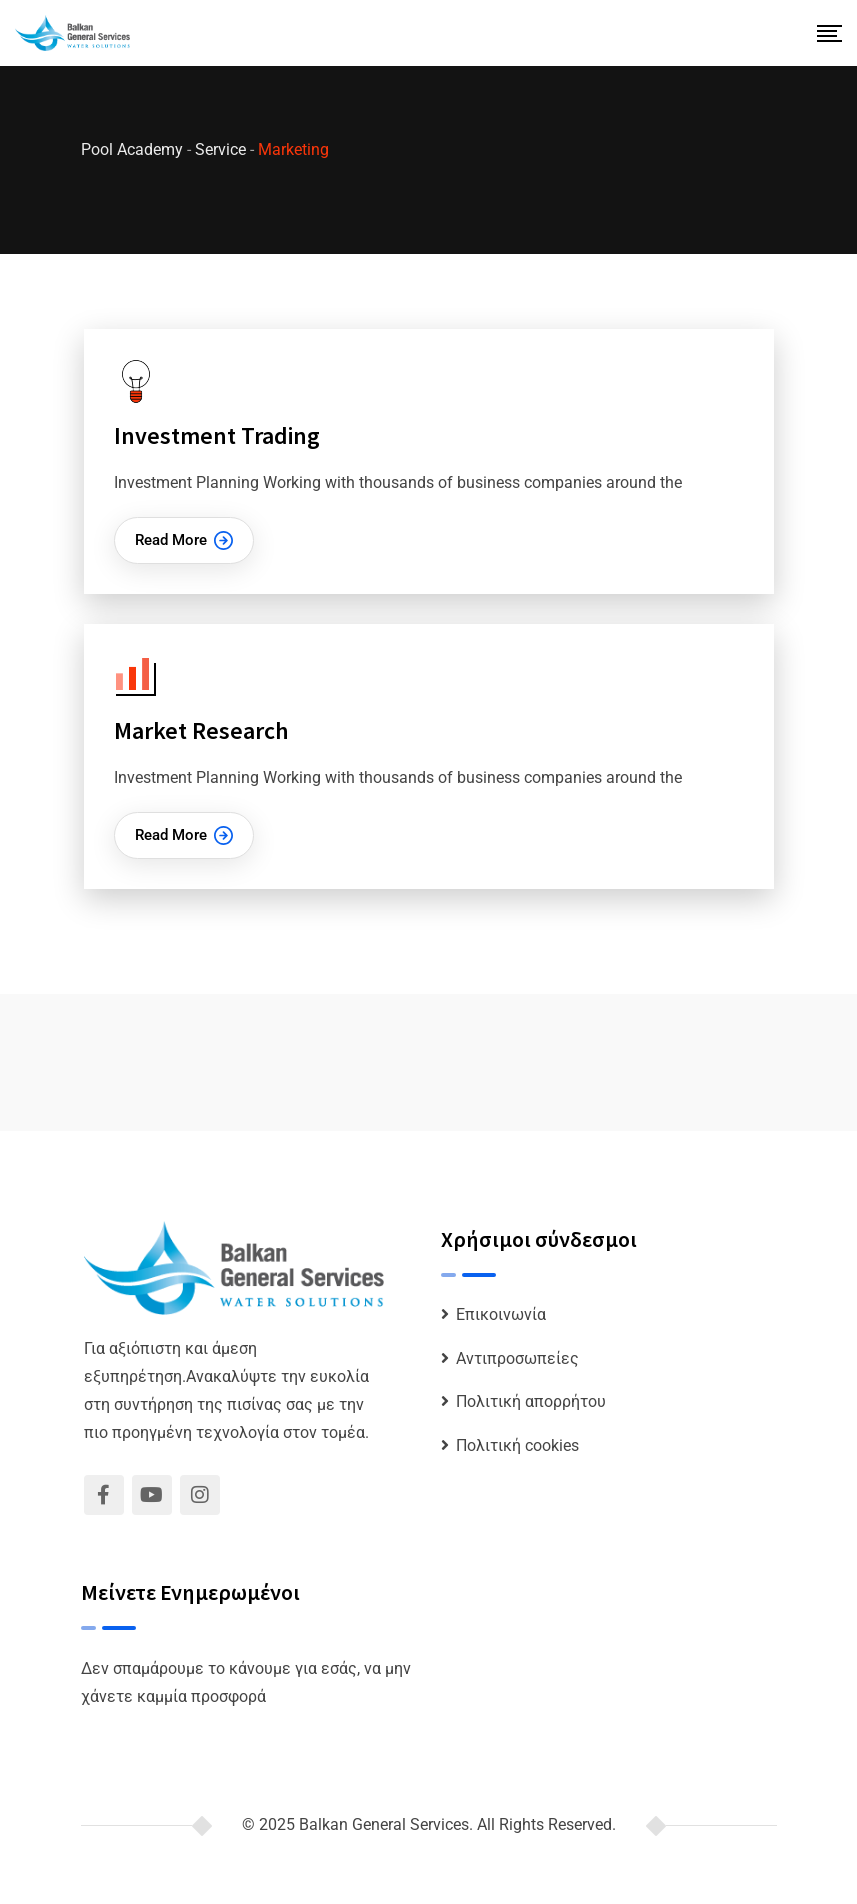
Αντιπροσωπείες (517, 1358)
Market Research (201, 730)
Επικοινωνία (501, 1314)
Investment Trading (217, 435)
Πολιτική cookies (517, 1445)
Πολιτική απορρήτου (531, 1401)
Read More (184, 540)
